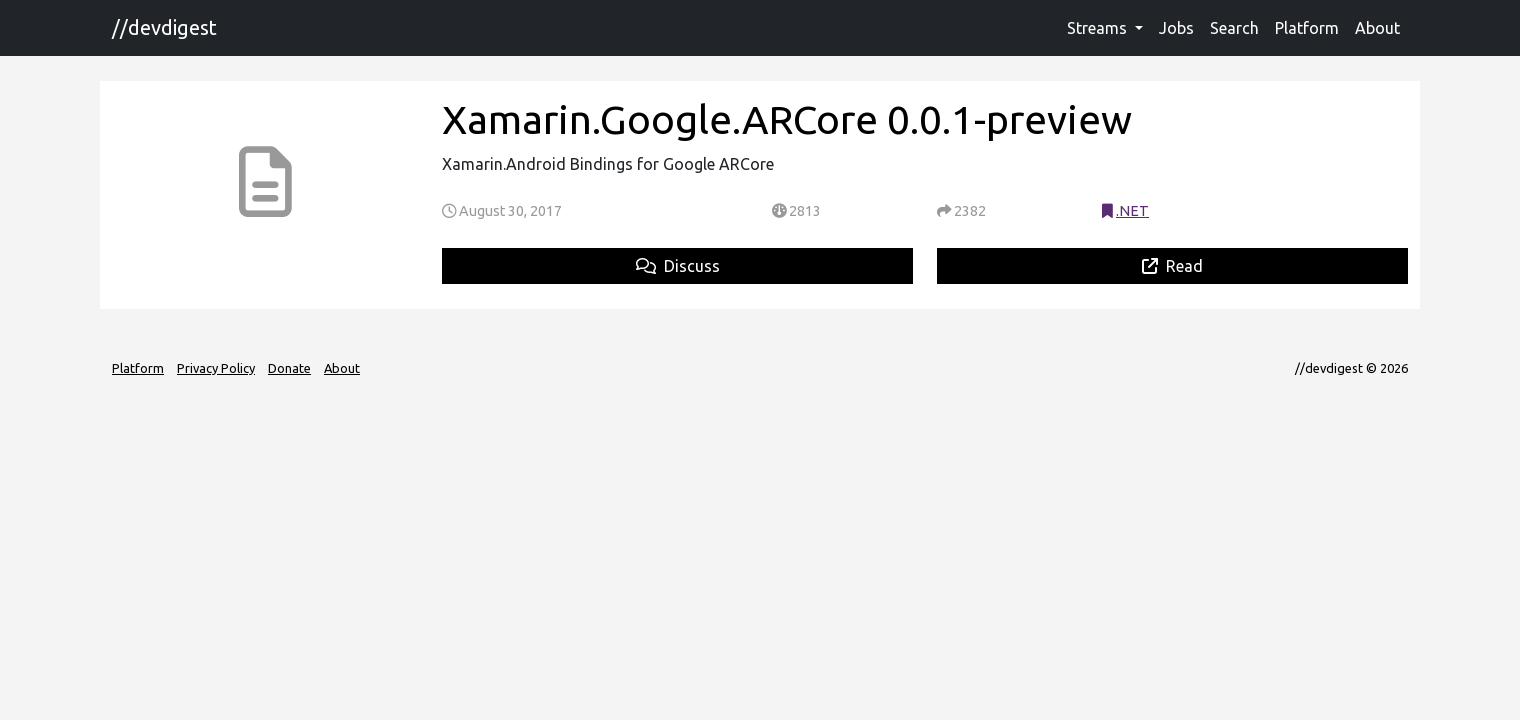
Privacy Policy (216, 368)
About (1377, 28)
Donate (289, 368)
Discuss (678, 266)
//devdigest (164, 27)
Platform (1307, 28)
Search (1234, 28)
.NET (1132, 211)
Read (1172, 266)
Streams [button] (1099, 28)
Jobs (1176, 28)
